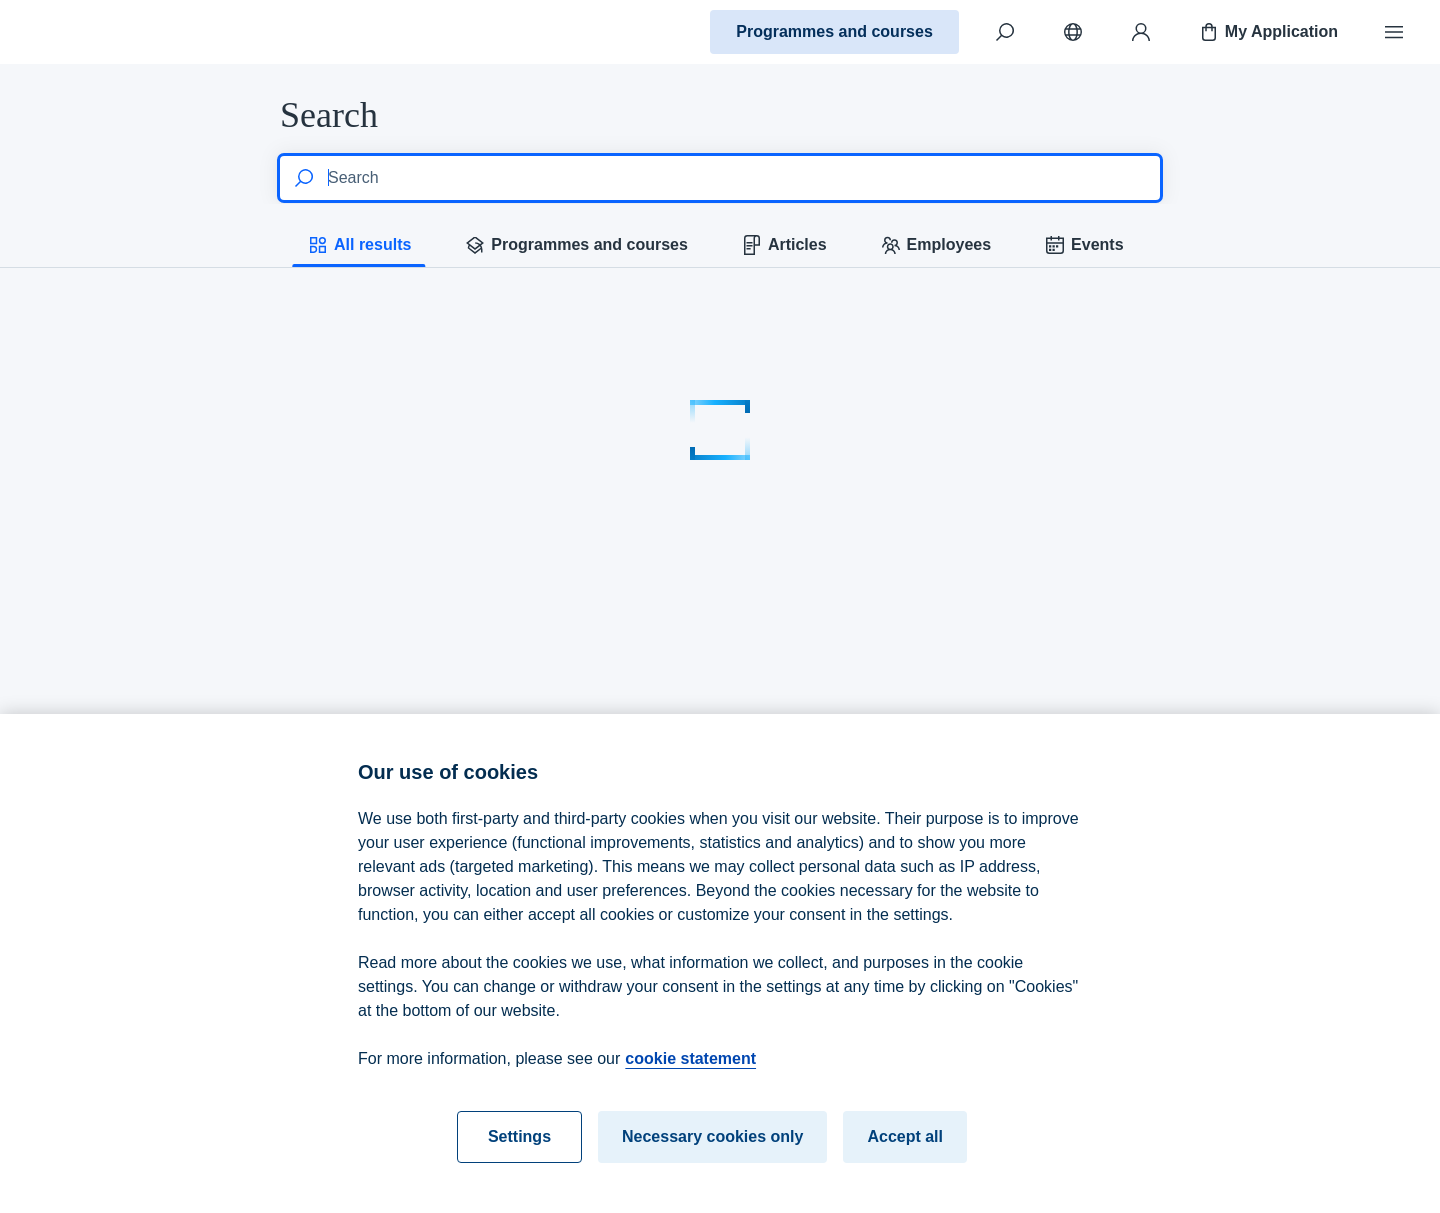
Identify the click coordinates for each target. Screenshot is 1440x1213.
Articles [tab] (783, 245)
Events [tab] (1083, 245)
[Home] (86, 32)
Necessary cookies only (712, 1152)
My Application (1267, 32)
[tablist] (720, 245)
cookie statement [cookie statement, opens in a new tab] (690, 1074)
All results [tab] (358, 245)
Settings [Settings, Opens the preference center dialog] (519, 1152)
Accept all (905, 1152)
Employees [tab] (935, 245)
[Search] (1005, 32)
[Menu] (1394, 32)
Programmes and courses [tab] (575, 245)
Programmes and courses (834, 31)
